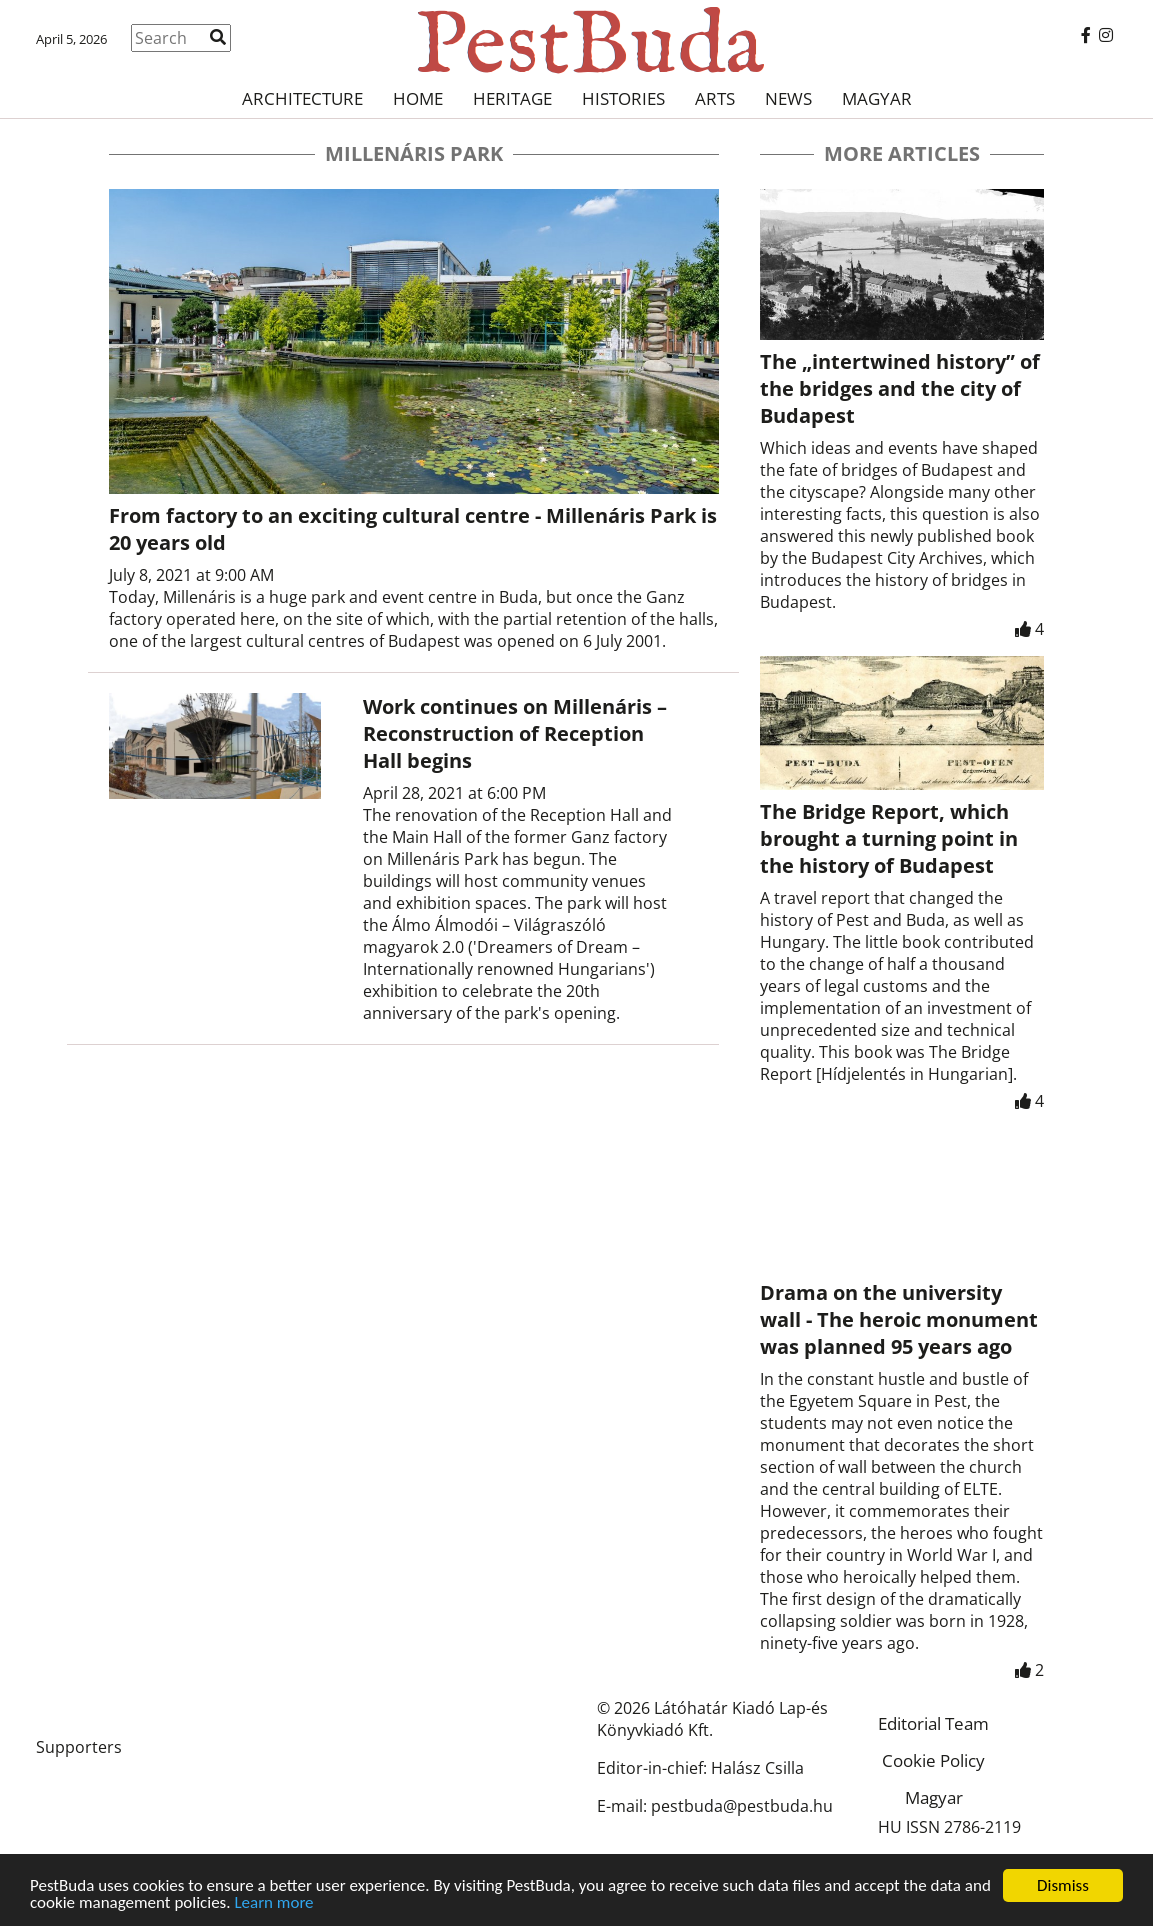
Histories (623, 98)
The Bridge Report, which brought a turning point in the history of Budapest (889, 838)
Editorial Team (933, 1723)
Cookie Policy (933, 1760)
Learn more (273, 1904)
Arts (715, 98)
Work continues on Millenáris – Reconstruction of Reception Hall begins (515, 733)
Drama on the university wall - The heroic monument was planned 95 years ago (899, 1319)
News (788, 98)
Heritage (512, 98)
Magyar (877, 98)
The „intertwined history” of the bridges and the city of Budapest (900, 388)
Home (418, 98)
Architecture (302, 98)
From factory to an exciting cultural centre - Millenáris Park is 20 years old (413, 529)
